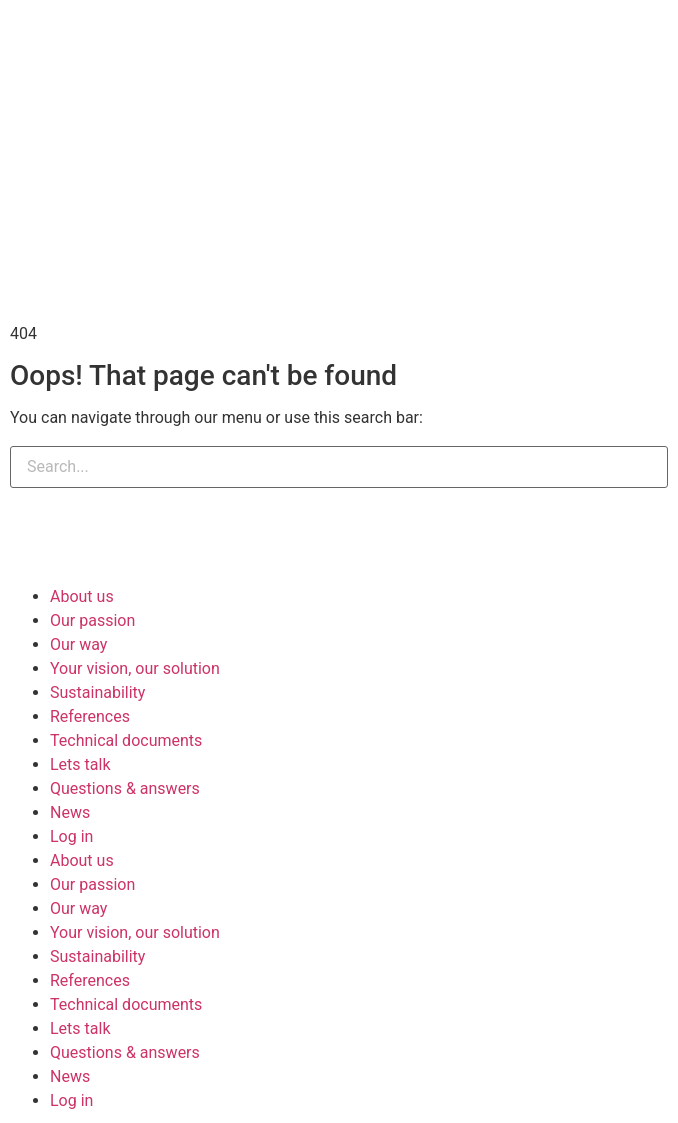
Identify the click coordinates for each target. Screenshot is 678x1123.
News (70, 812)
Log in (71, 836)
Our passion (92, 620)
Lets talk (80, 764)
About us (82, 596)
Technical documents (126, 740)
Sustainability (97, 692)
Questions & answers (125, 788)
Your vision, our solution (135, 668)
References (90, 716)
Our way (78, 644)
